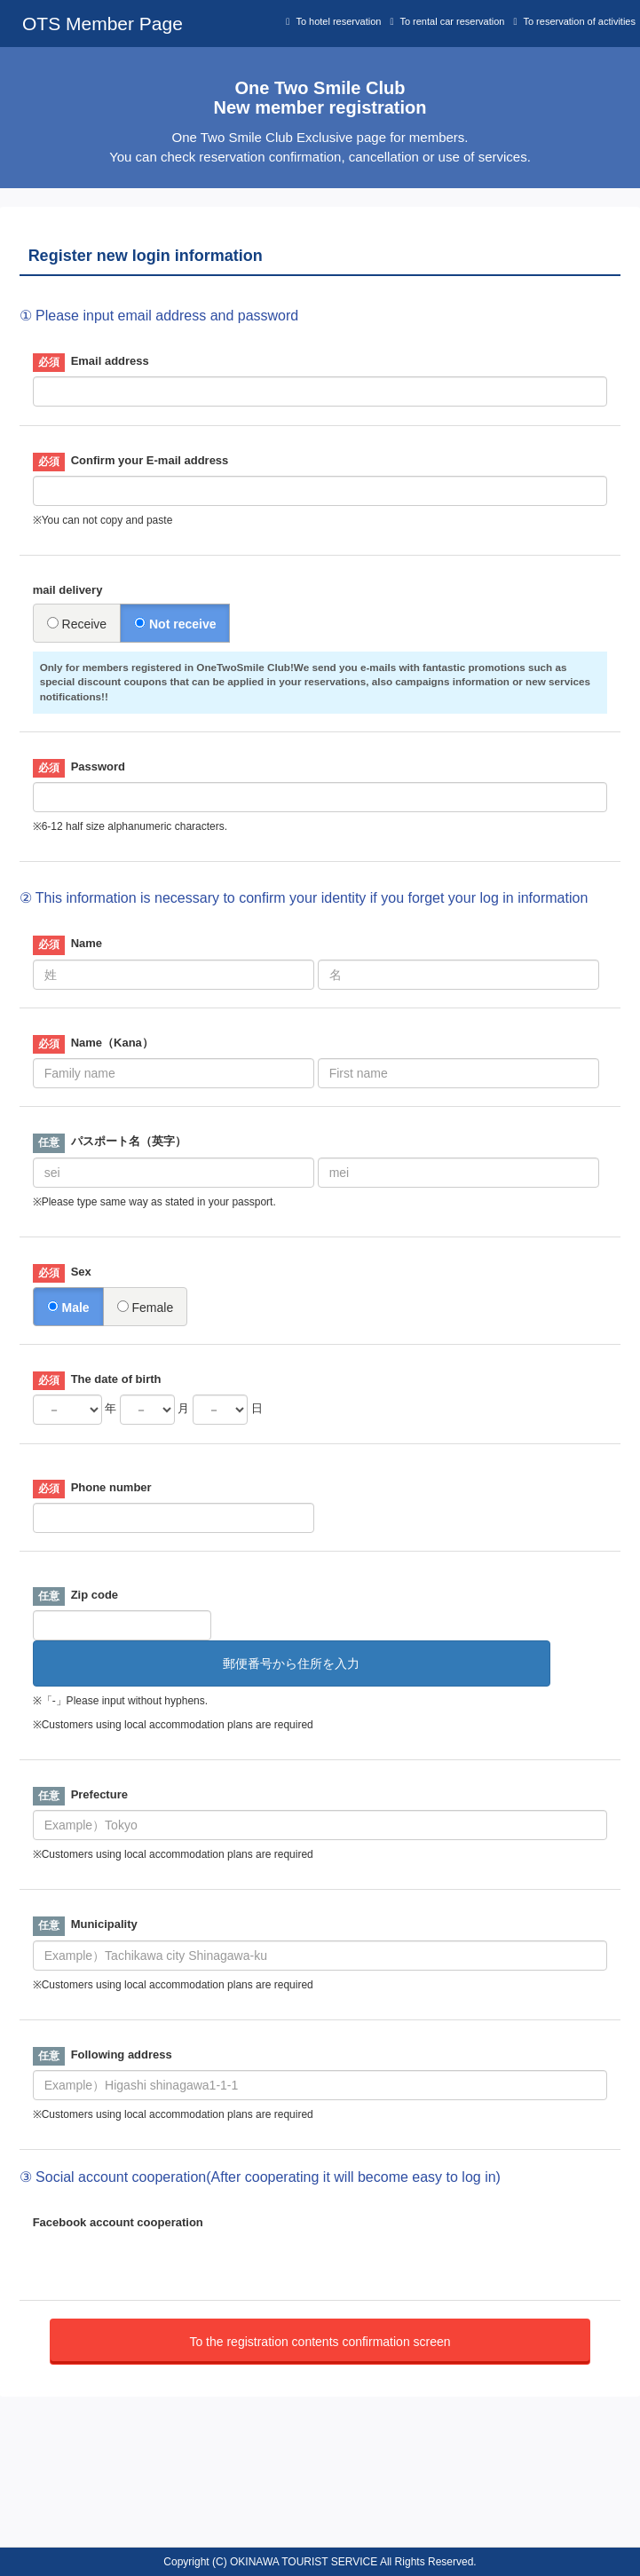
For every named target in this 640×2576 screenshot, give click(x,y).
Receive (77, 624)
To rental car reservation (451, 21)
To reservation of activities (579, 21)
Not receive (175, 624)
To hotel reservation (338, 21)
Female (145, 1307)
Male (68, 1307)
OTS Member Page (102, 23)
